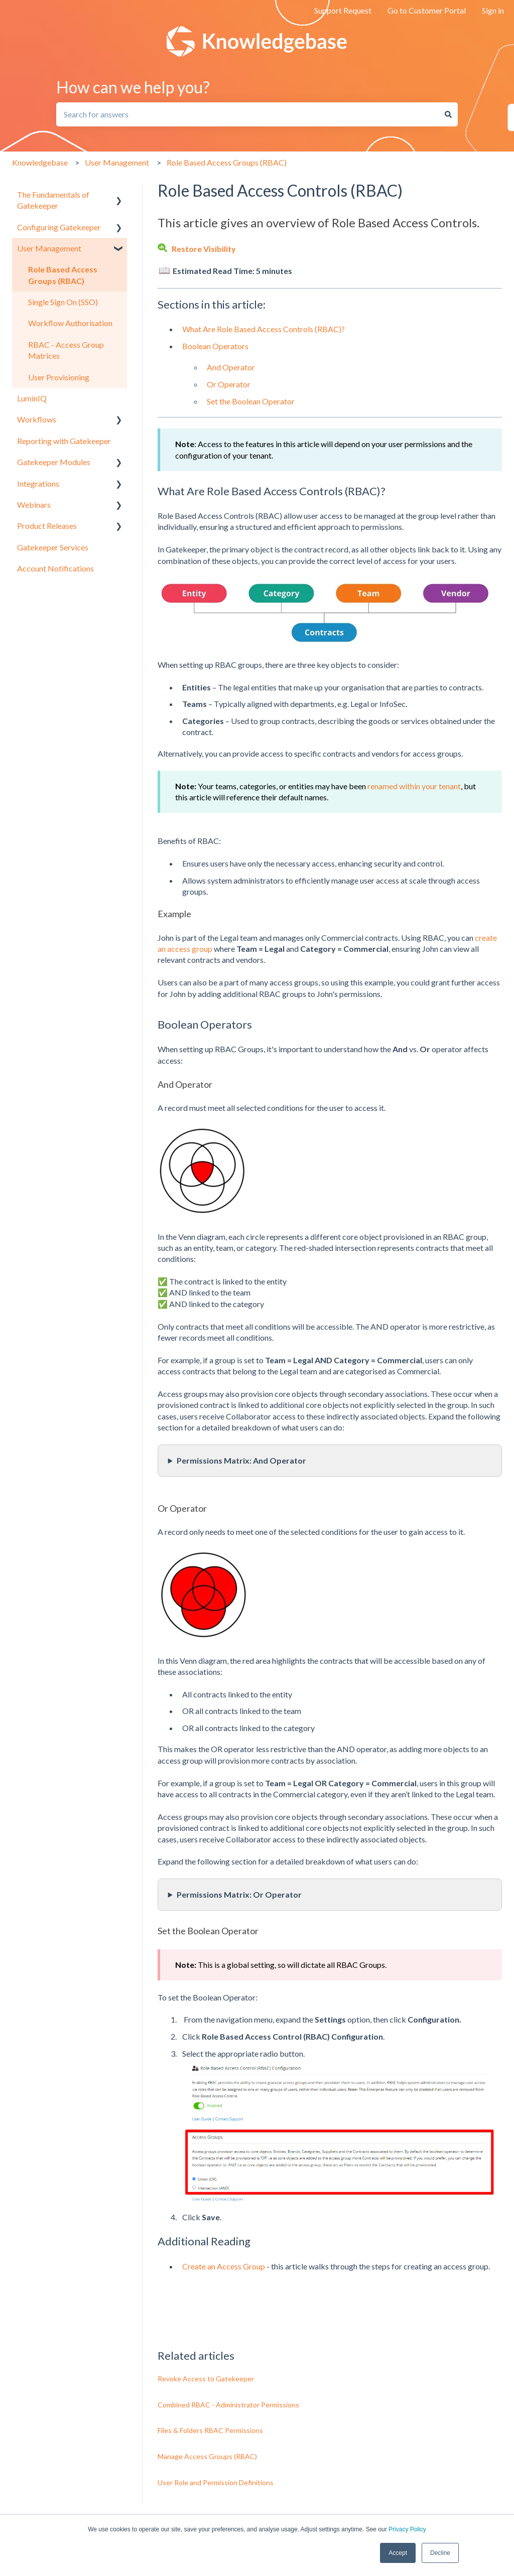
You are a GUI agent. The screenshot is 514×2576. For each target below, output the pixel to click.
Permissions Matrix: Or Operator (239, 1894)
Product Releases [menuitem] (47, 525)
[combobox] (247, 114)
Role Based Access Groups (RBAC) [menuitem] (62, 274)
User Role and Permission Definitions (216, 2482)
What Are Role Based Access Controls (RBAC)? (263, 329)
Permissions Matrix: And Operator (241, 1460)
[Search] (448, 114)
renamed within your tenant (414, 786)
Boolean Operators (215, 346)
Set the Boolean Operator (251, 401)
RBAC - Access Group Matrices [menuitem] (66, 350)
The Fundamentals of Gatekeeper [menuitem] (53, 200)
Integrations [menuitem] (38, 483)
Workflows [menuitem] (36, 419)
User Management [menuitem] (49, 248)
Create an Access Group (223, 2266)
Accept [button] (398, 2552)
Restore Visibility (204, 248)
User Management (117, 162)
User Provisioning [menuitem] (58, 377)
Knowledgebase (40, 162)
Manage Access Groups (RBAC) (207, 2456)
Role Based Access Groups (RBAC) (227, 162)
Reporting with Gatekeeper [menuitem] (64, 441)
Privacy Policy (407, 2529)
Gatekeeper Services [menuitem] (52, 547)
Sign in (493, 10)
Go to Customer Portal (427, 10)
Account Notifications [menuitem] (55, 568)
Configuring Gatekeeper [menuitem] (59, 227)
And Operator (231, 367)
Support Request (342, 10)
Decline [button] (440, 2552)
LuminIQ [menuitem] (32, 398)
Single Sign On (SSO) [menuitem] (63, 302)
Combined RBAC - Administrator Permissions (228, 2404)
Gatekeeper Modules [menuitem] (53, 462)
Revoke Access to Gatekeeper (206, 2378)
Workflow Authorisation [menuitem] (70, 323)
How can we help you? (133, 87)
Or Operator (228, 384)
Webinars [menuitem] (34, 504)
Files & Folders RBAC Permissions (210, 2430)
